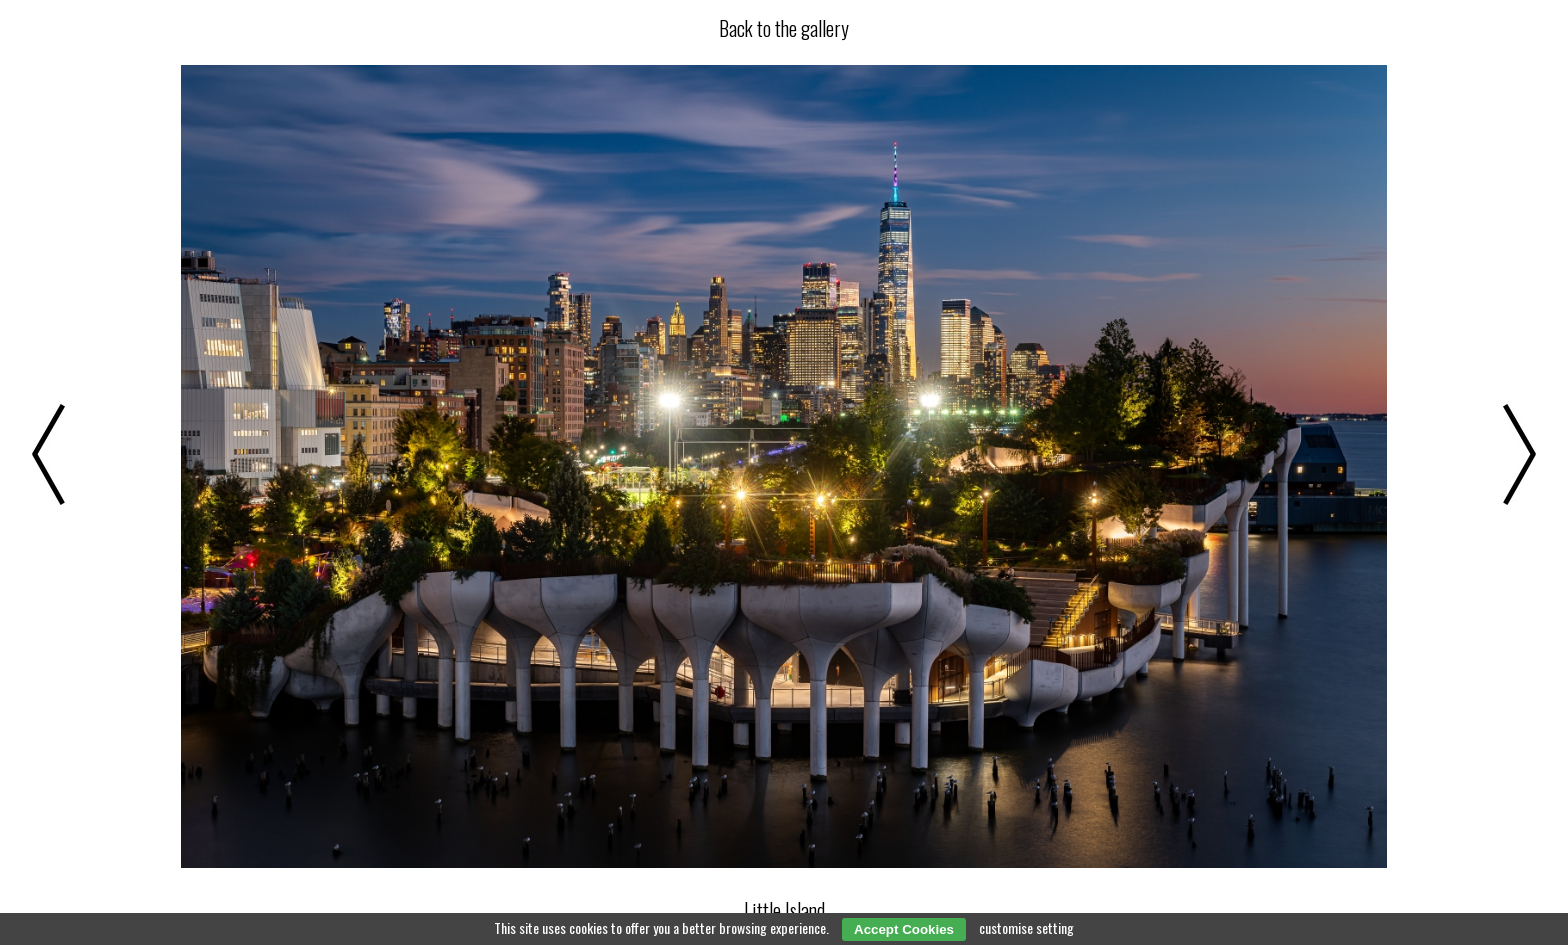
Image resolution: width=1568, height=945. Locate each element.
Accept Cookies (904, 929)
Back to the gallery (784, 28)
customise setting (1026, 927)
